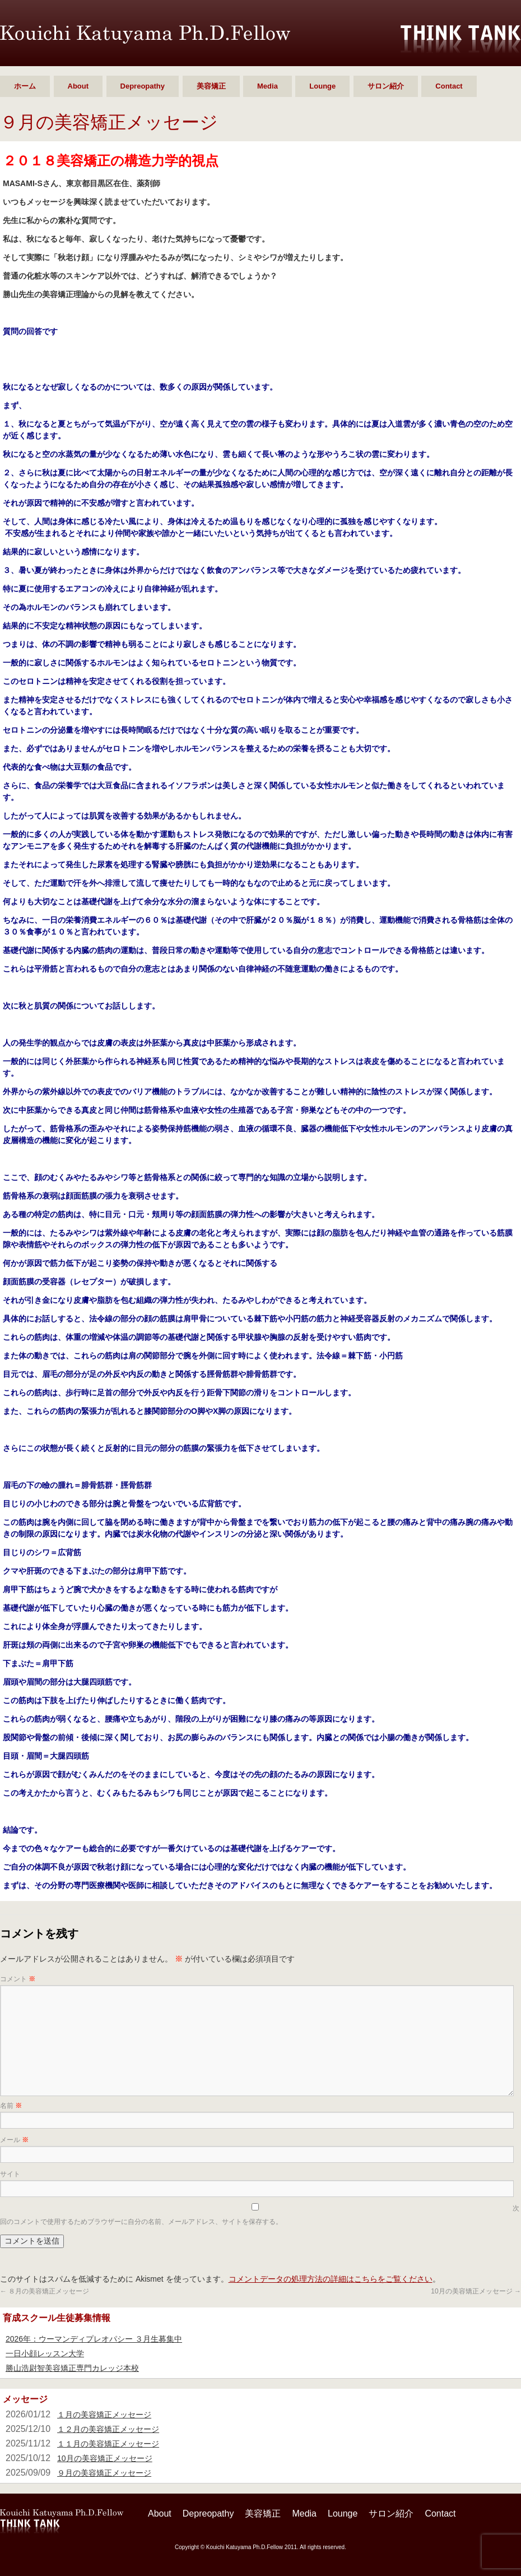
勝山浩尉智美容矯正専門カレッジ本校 (72, 2368)
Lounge (322, 86)
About (78, 86)
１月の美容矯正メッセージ (104, 2414)
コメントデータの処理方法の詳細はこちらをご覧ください (330, 2278)
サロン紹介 (386, 86)
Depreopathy (142, 86)
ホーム (25, 86)
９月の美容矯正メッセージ (104, 2472)
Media (267, 86)
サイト (10, 2174)
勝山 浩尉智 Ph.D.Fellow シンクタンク (145, 34)
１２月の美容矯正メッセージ (108, 2429)
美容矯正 (211, 86)
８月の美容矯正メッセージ (44, 2291)
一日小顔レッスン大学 (45, 2353)
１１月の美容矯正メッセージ (108, 2443)
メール (14, 2140)
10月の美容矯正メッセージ (476, 2291)
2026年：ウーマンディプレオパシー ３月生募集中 (94, 2338)
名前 (11, 2106)
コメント (17, 1979)
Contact (448, 86)
